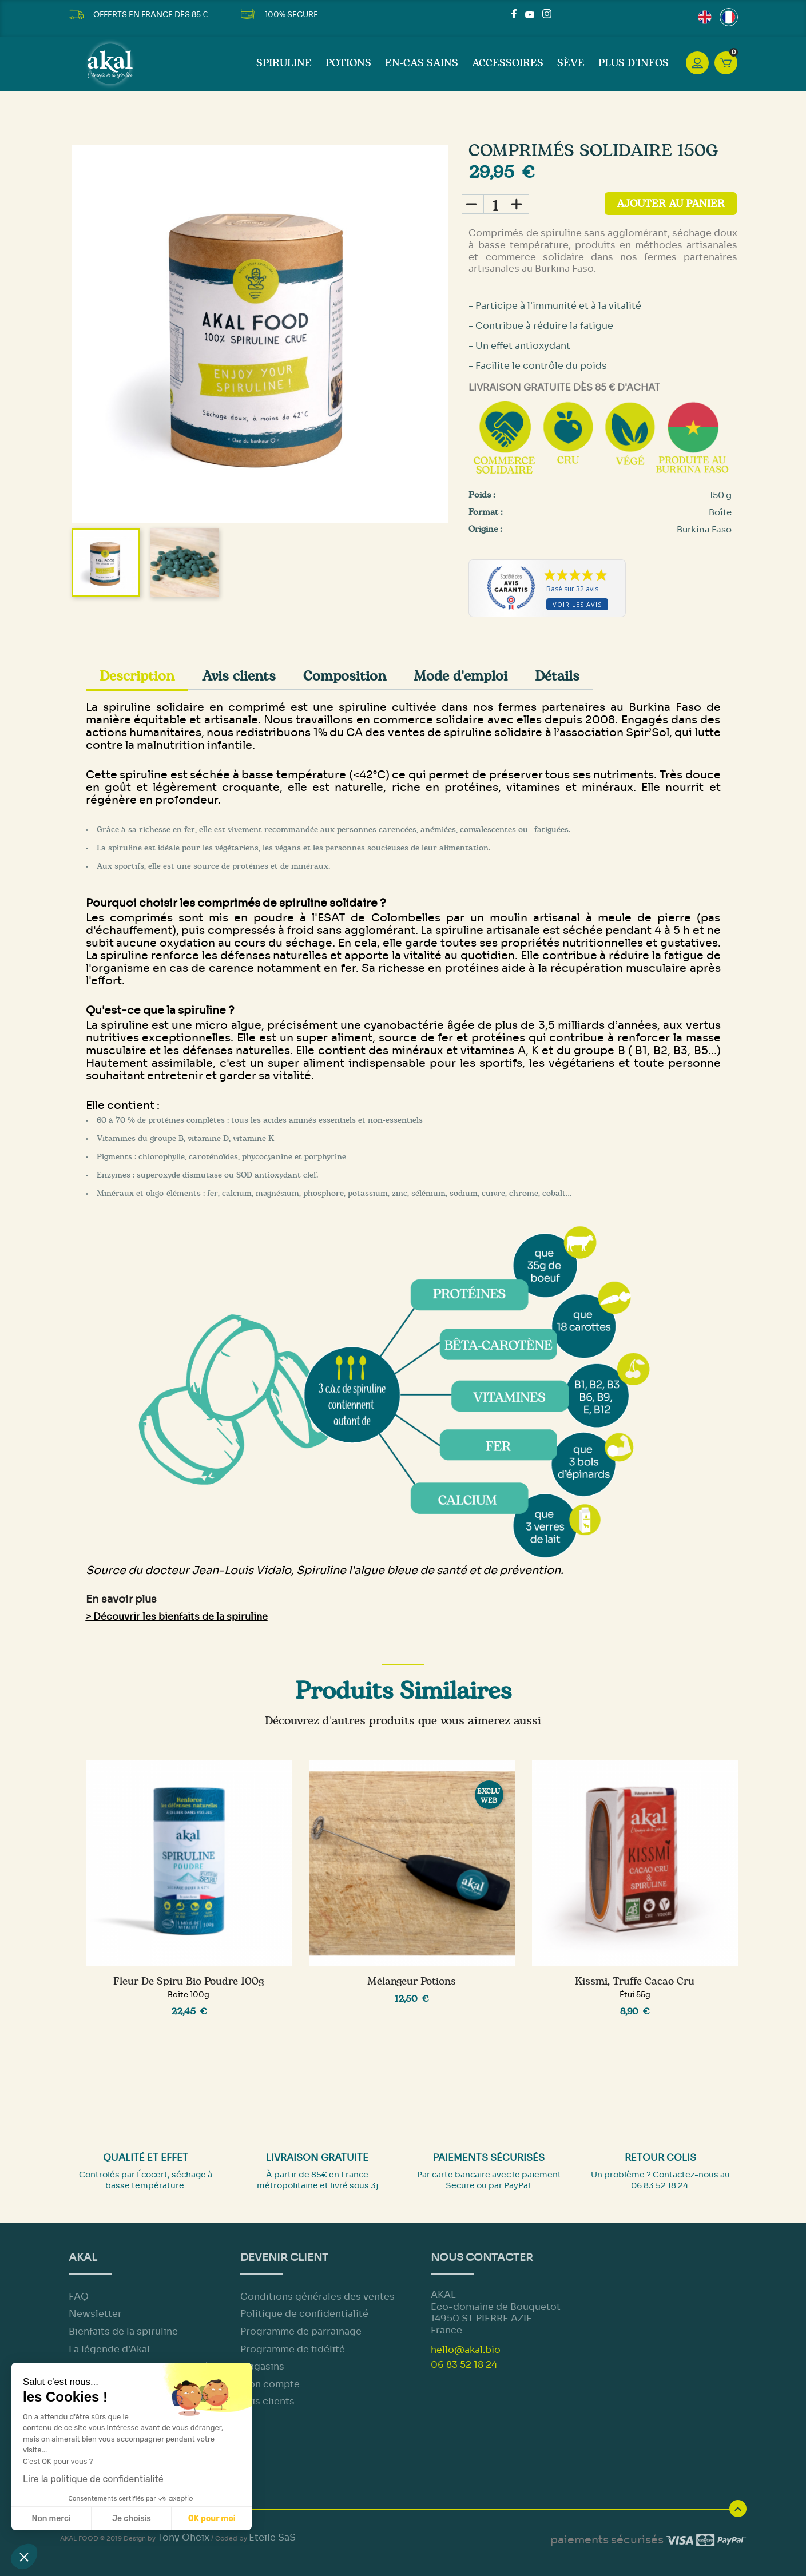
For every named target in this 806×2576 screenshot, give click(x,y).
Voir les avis (577, 604)
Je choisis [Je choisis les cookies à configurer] (131, 2518)
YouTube (529, 13)
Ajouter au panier (671, 204)
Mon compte (270, 2384)
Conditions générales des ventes (317, 2297)
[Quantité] (495, 204)
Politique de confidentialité (304, 2314)
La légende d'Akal (109, 2349)
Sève (571, 63)
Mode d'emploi (460, 676)
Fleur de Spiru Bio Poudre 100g (188, 1982)
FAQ (79, 2297)
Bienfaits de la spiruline (123, 2331)
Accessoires (507, 63)
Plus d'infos (633, 63)
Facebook (516, 13)
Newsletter (95, 2314)
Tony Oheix (183, 2537)
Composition (344, 676)
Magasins (262, 2366)
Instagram (546, 13)
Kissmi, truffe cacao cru (634, 1982)
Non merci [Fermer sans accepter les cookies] (50, 2518)
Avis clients (267, 2401)
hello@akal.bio (466, 2350)
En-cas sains (421, 63)
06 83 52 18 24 (464, 2365)
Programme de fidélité (292, 2349)
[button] (24, 2556)
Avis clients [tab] (239, 676)
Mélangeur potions (411, 1982)
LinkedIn (560, 13)
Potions (348, 63)
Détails (557, 676)
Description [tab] (137, 676)
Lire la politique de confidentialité (93, 2479)
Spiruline (284, 63)
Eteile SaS (272, 2537)
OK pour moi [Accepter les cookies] (212, 2518)
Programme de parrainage (301, 2331)
